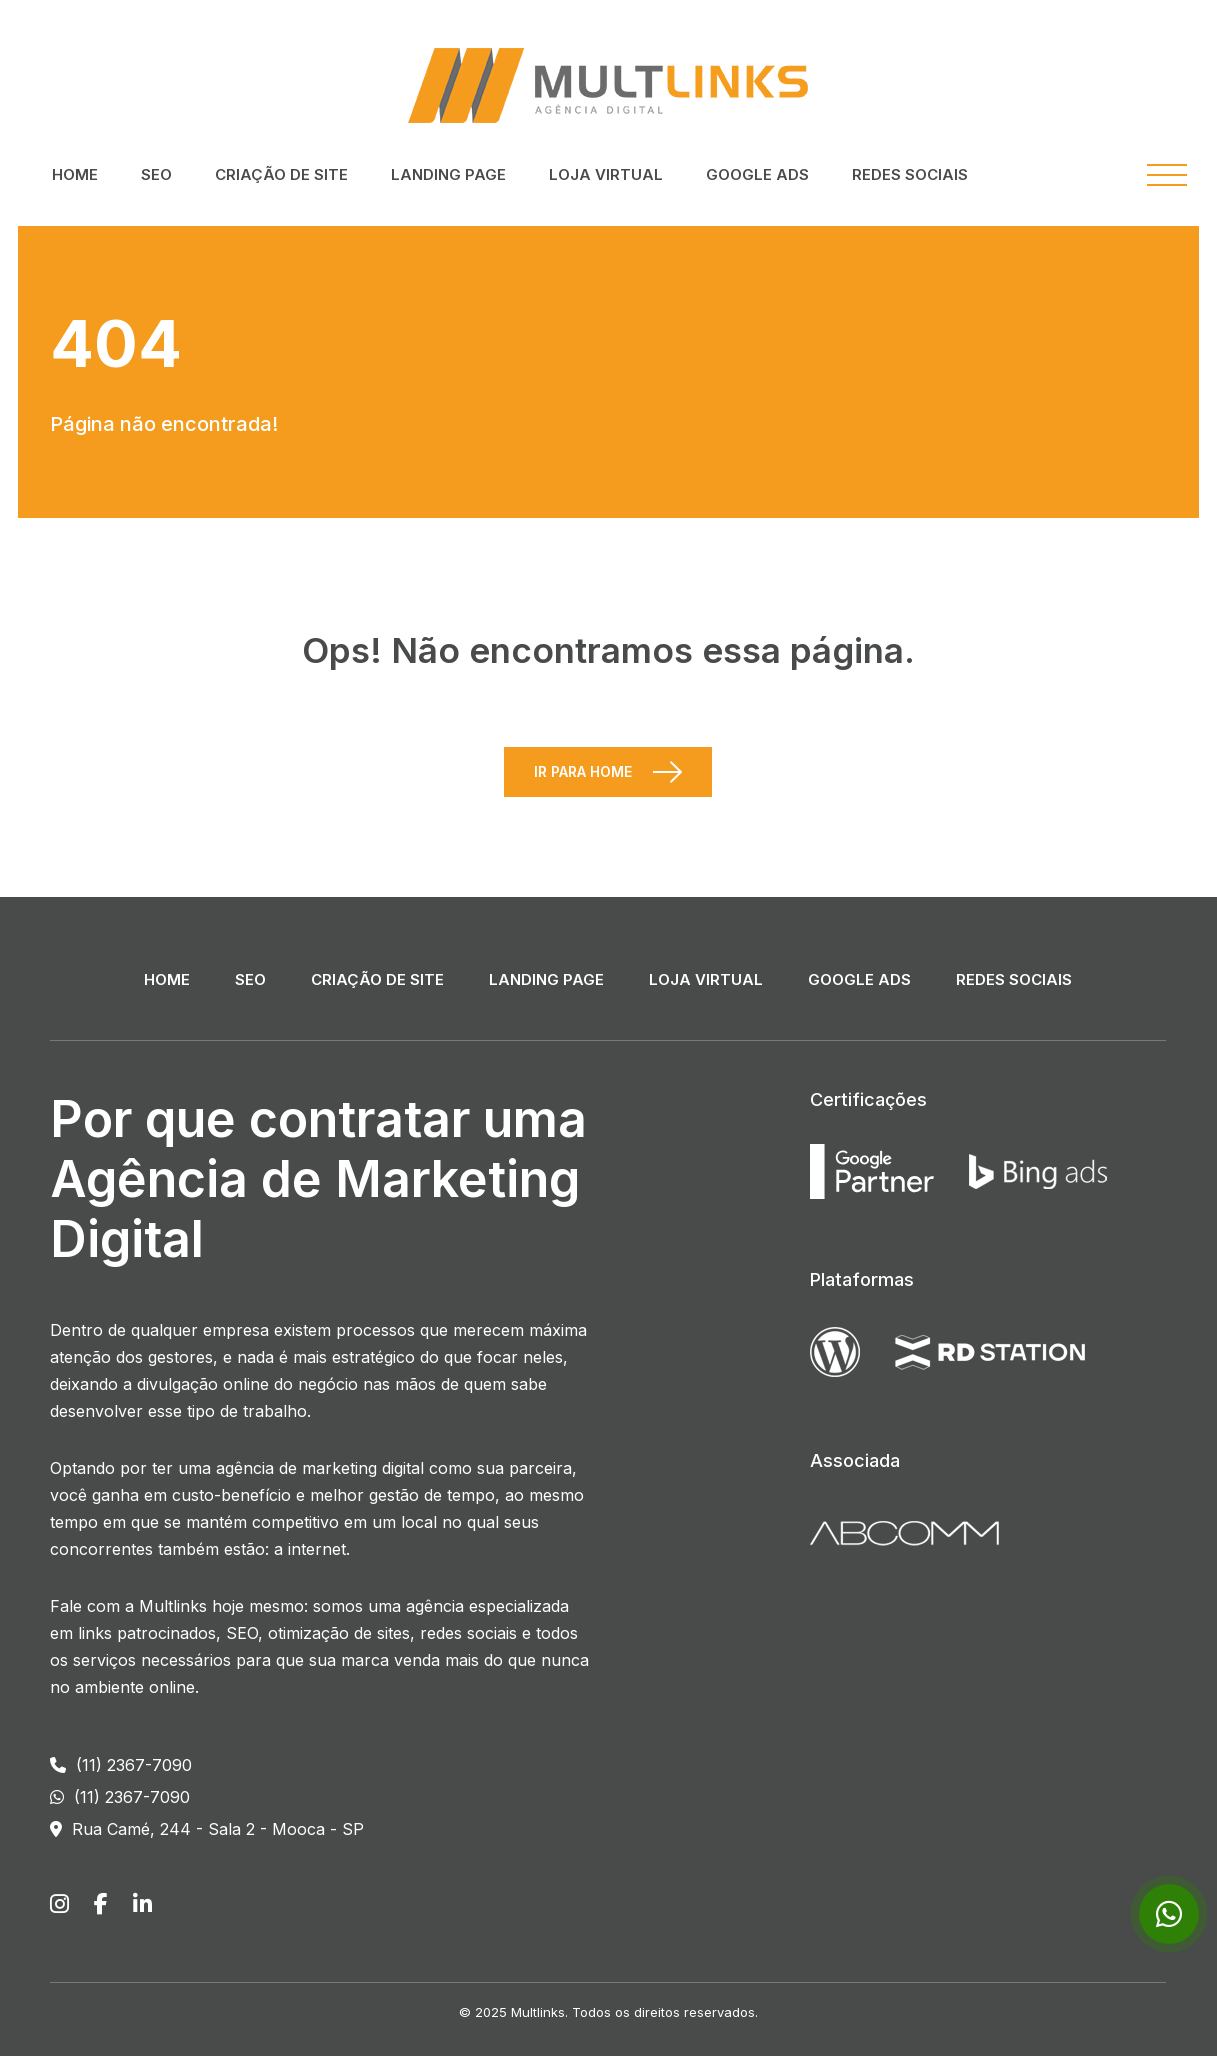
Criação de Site (281, 174)
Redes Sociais (910, 174)
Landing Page (448, 174)
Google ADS (757, 174)
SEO (156, 174)
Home (75, 174)
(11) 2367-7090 (121, 1769)
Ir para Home (583, 775)
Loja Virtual (606, 174)
